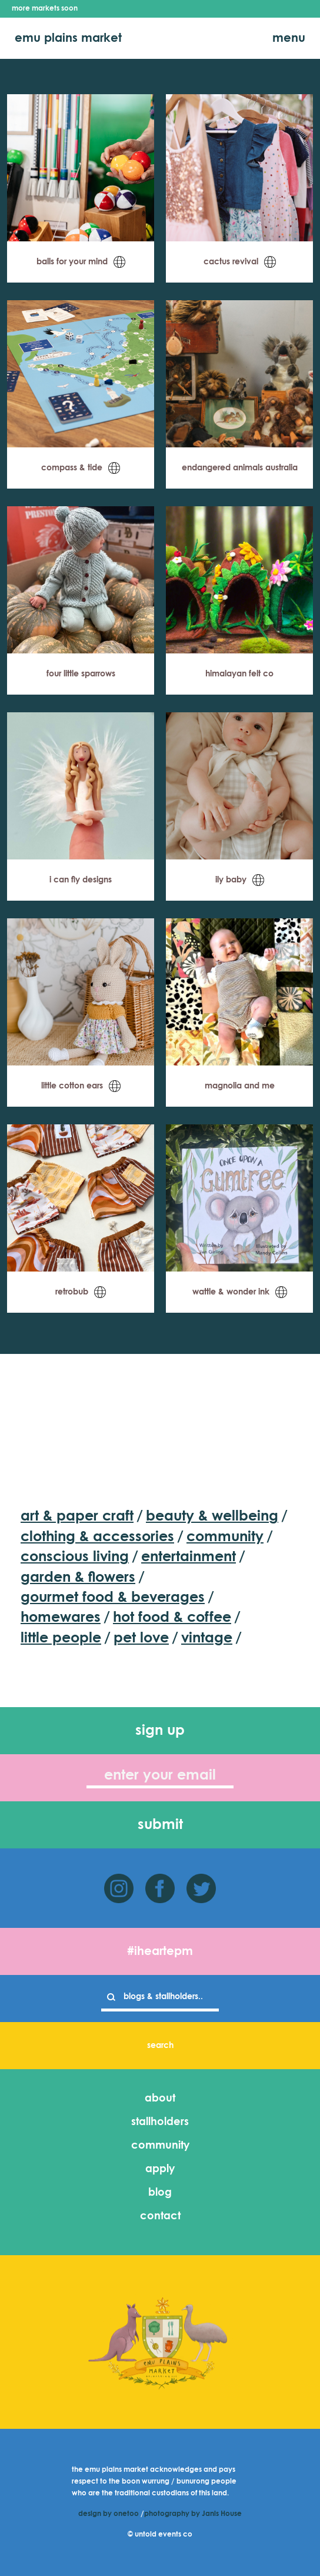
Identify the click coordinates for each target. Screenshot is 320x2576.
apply (160, 2169)
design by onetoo (108, 2514)
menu (288, 38)
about (160, 2098)
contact (160, 2216)
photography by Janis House (193, 2514)
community (160, 2145)
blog (160, 2192)
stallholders (160, 2122)
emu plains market (68, 38)
